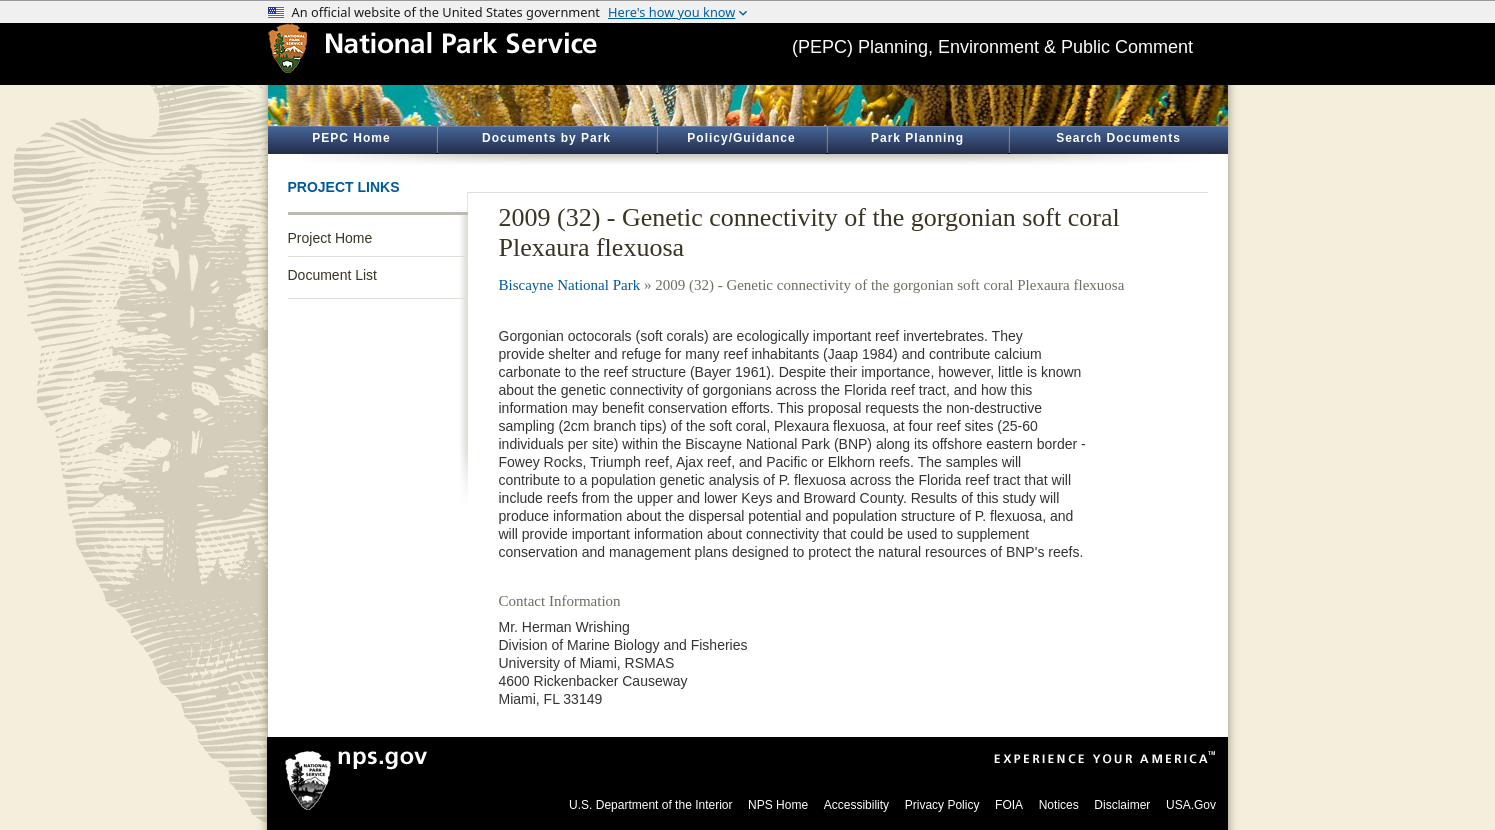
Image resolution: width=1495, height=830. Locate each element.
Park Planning (917, 138)
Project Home (330, 238)
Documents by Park (546, 138)
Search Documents (1118, 138)
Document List (332, 275)
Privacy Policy (942, 805)
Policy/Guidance (741, 138)
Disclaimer (1122, 805)
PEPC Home (351, 138)
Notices (1059, 805)
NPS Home (778, 805)
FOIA (1009, 805)
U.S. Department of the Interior (650, 805)
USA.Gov (1191, 805)
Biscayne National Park (570, 285)
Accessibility (856, 805)
